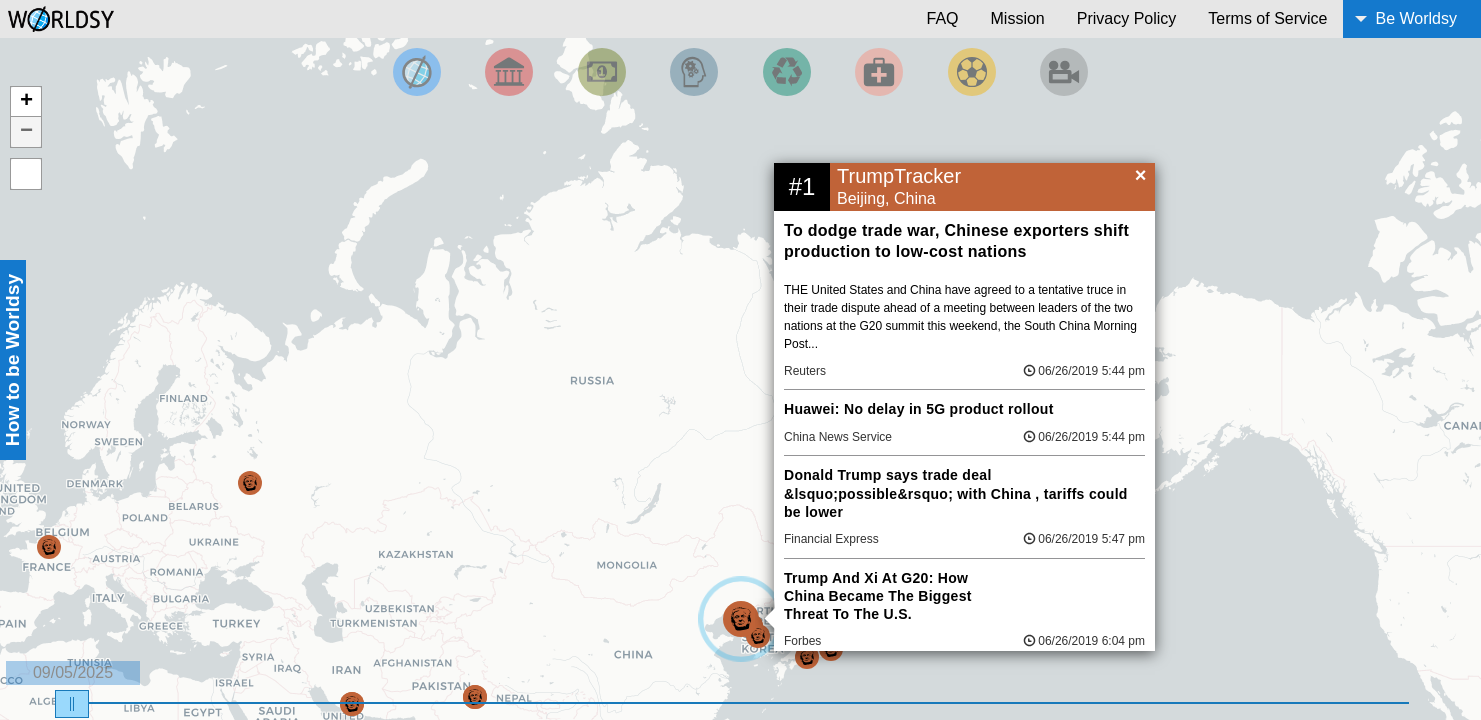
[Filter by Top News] (417, 72)
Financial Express (831, 539)
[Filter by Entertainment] (1064, 72)
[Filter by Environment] (787, 72)
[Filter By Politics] (509, 72)
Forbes (802, 641)
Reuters (805, 371)
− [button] (26, 132)
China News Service (838, 437)
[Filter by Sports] (972, 72)
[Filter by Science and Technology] (694, 72)
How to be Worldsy (12, 360)
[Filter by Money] (602, 72)
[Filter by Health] (879, 72)
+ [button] (26, 102)
